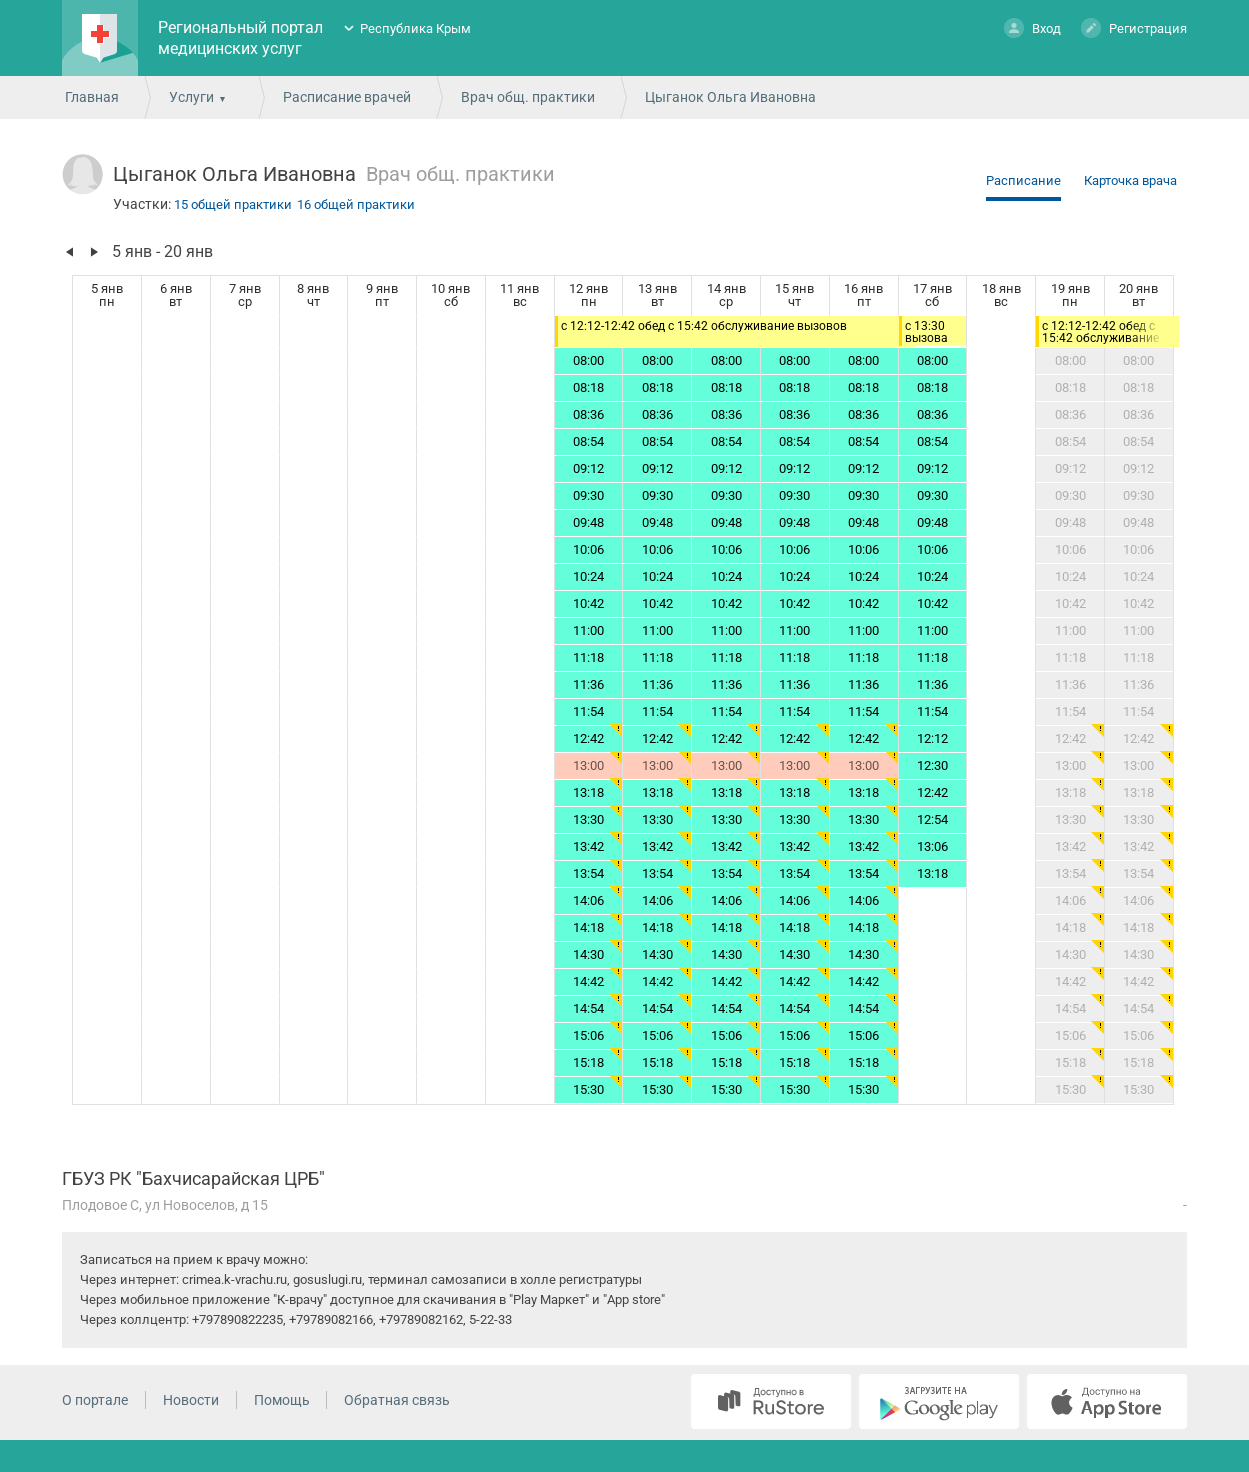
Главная (92, 97)
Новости (191, 1400)
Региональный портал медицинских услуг (240, 38)
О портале (95, 1400)
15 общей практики (233, 204)
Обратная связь (397, 1400)
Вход (1032, 27)
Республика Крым (415, 28)
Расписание (1023, 180)
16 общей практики (356, 204)
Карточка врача (1130, 180)
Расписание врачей (347, 97)
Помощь (282, 1400)
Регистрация (1134, 27)
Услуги (191, 97)
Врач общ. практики (528, 97)
